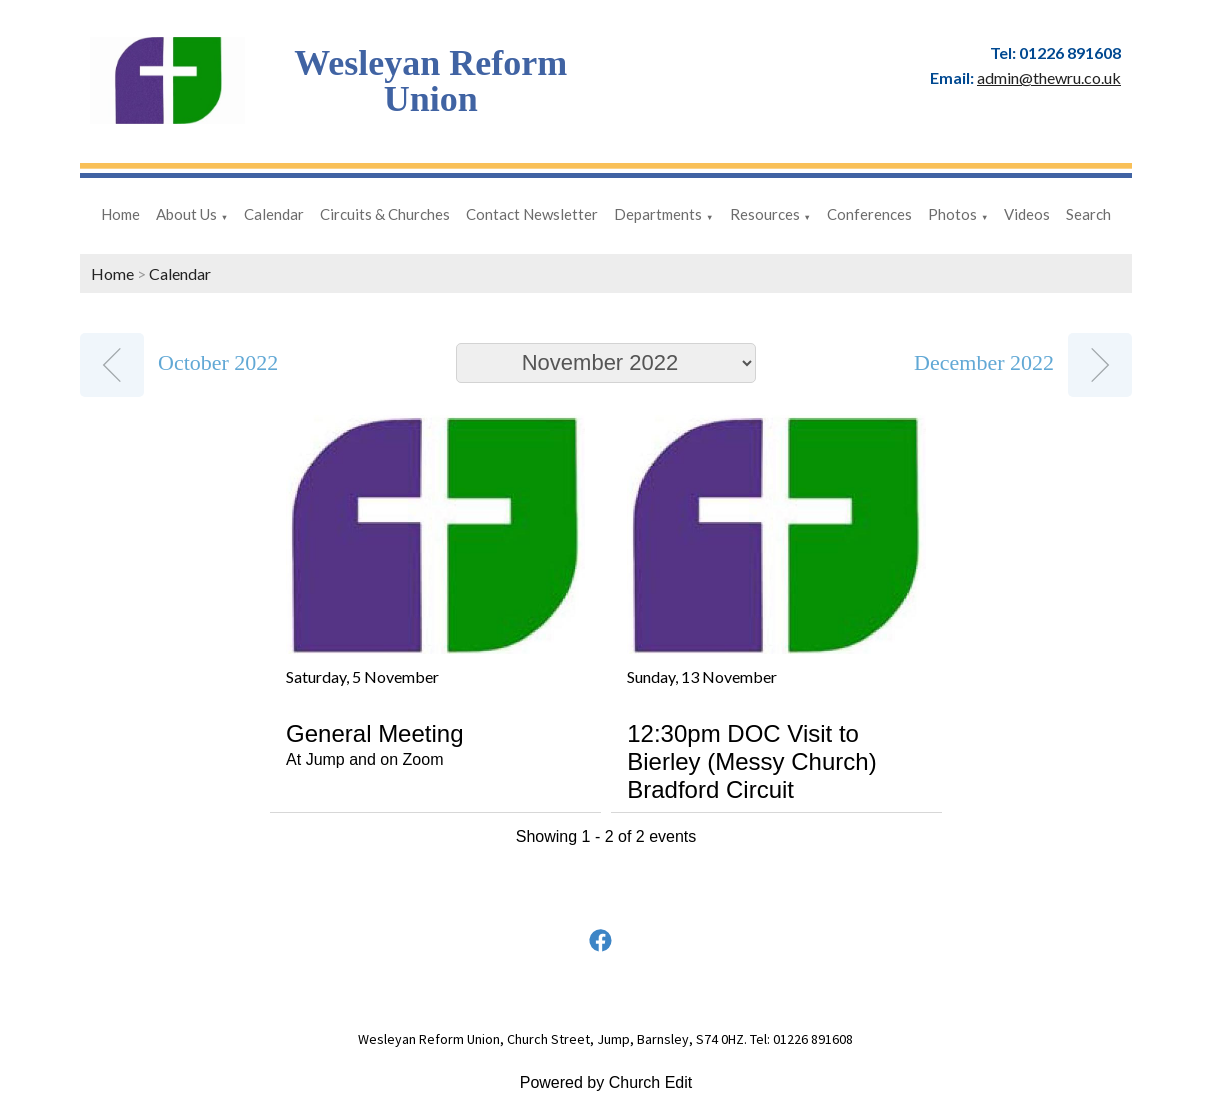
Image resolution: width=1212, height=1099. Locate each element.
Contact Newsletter (532, 214)
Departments (658, 214)
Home (120, 214)
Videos (1027, 214)
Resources (765, 214)
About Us (186, 214)
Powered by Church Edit (606, 1082)
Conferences (869, 214)
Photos (952, 214)
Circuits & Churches (385, 214)
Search (1088, 214)
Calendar (274, 214)
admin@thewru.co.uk (1049, 77)
